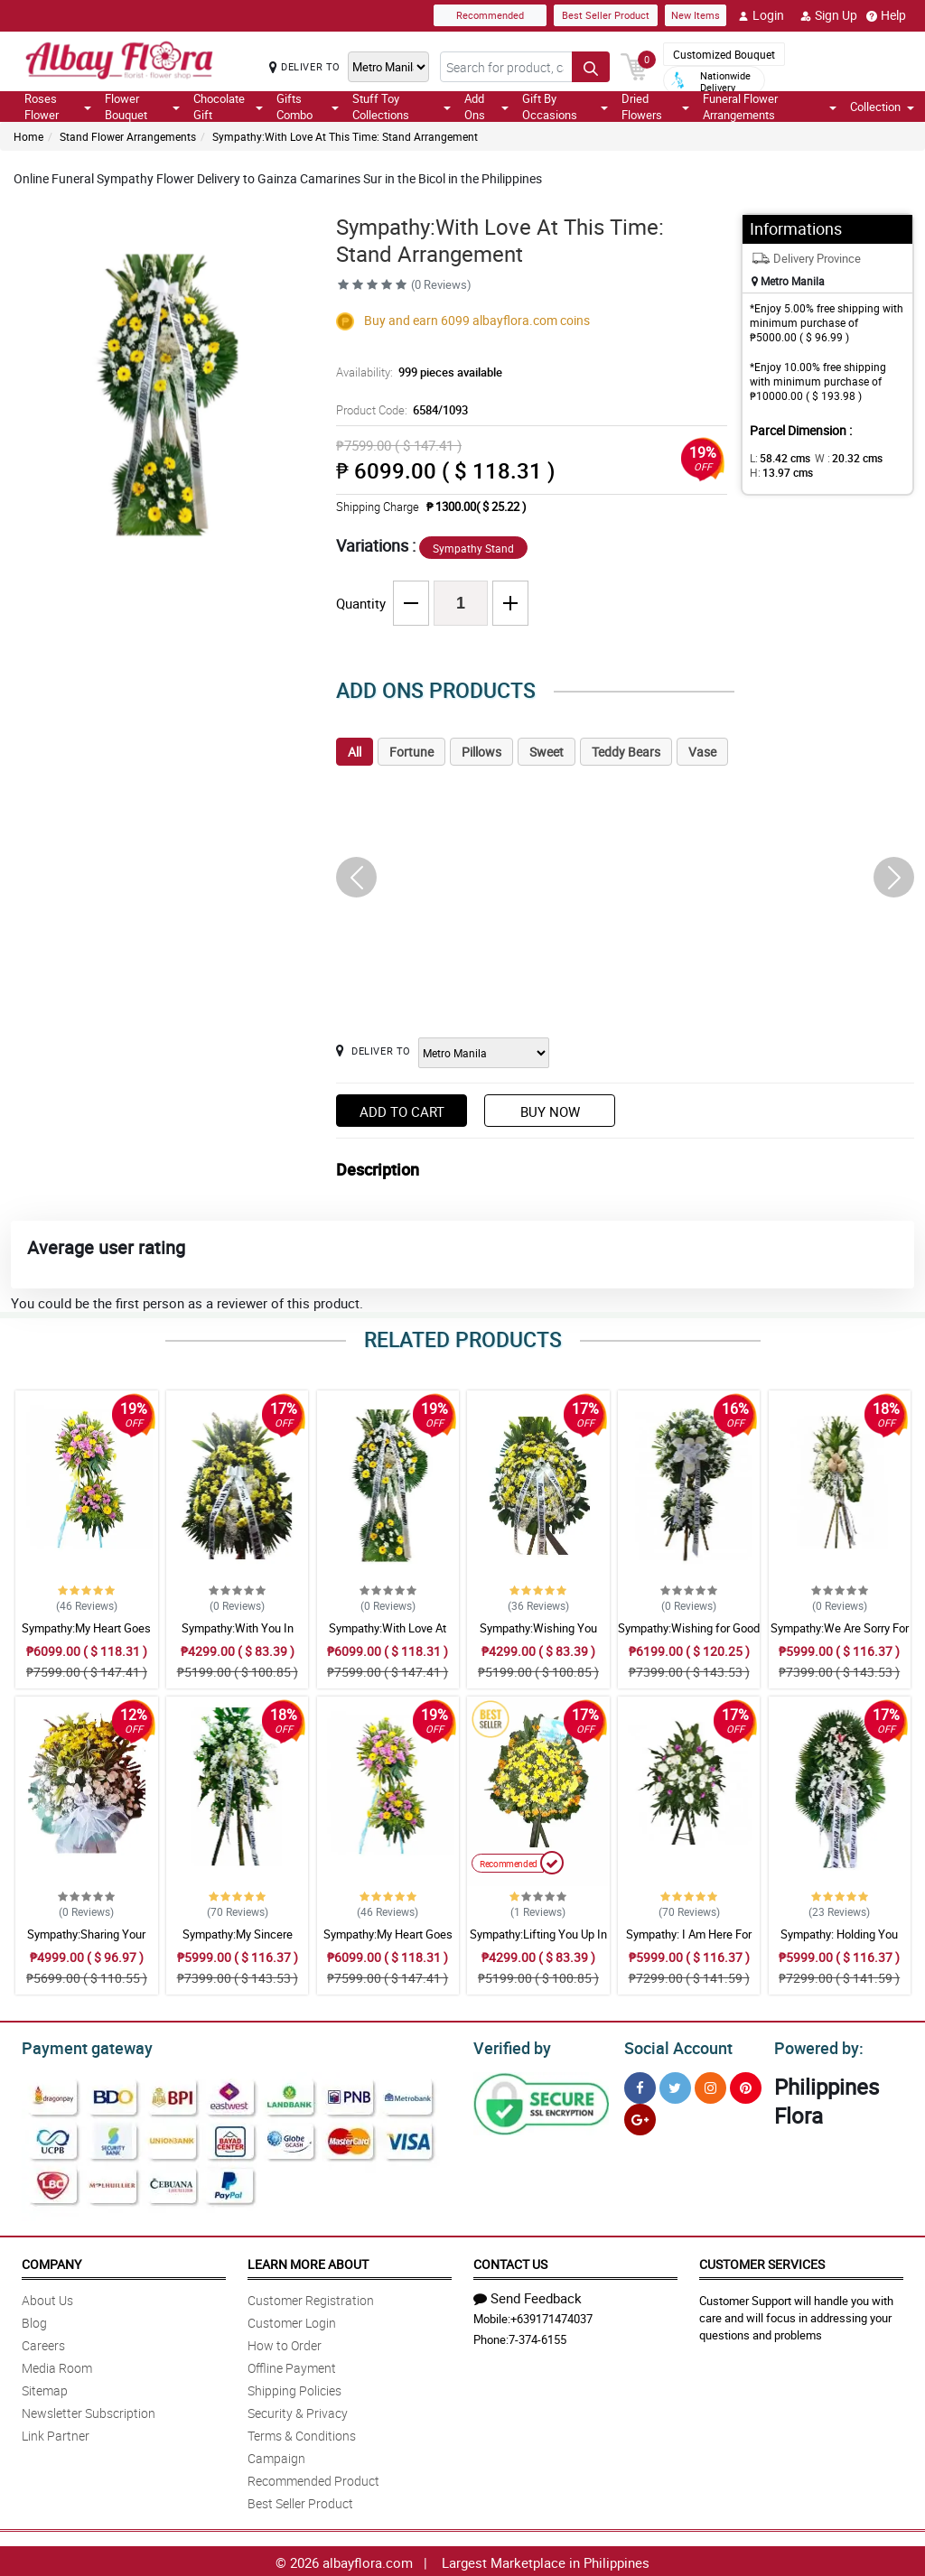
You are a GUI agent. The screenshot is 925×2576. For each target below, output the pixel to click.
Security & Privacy (298, 2410)
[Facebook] (640, 2085)
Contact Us (510, 2261)
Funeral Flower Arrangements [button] (769, 106)
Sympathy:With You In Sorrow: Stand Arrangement (237, 1636)
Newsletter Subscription (88, 2410)
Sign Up (828, 15)
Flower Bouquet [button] (142, 106)
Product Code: (399, 410)
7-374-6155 (537, 2337)
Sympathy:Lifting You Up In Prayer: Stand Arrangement (538, 1942)
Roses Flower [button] (57, 106)
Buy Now (550, 1111)
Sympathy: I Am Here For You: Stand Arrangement (689, 1942)
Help (886, 15)
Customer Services (762, 2261)
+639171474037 (551, 2316)
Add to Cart (402, 1111)
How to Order (285, 2342)
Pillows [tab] (481, 751)
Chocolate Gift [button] (228, 106)
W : (839, 458)
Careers (43, 2342)
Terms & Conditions (302, 2432)
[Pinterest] (745, 2085)
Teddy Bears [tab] (626, 751)
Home (28, 136)
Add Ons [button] (486, 106)
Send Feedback (527, 2295)
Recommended (490, 15)
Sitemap (45, 2387)
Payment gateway (79, 2046)
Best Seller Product (605, 15)
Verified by (509, 2046)
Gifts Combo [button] (307, 106)
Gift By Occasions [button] (565, 106)
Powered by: (814, 2046)
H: (778, 472)
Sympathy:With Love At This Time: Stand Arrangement (345, 136)
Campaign (276, 2455)
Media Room (57, 2365)
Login (761, 15)
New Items (695, 15)
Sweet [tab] (546, 751)
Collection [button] (882, 106)
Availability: (414, 372)
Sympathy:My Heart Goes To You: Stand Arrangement (86, 1636)
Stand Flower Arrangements (128, 136)
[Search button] (591, 66)
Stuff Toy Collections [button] (401, 106)
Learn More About (308, 2261)
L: (777, 458)
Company (51, 2261)
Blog (34, 2320)
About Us (47, 2297)
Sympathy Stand (473, 548)
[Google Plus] (640, 2117)
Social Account (673, 2046)
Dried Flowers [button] (655, 106)
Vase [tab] (702, 751)
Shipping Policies (294, 2387)
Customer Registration (311, 2297)
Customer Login (292, 2320)
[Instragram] (710, 2085)
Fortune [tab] (411, 751)
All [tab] (354, 751)
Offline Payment (292, 2365)
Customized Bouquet (724, 54)
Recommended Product (313, 2478)
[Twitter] (675, 2085)
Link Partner (55, 2432)
